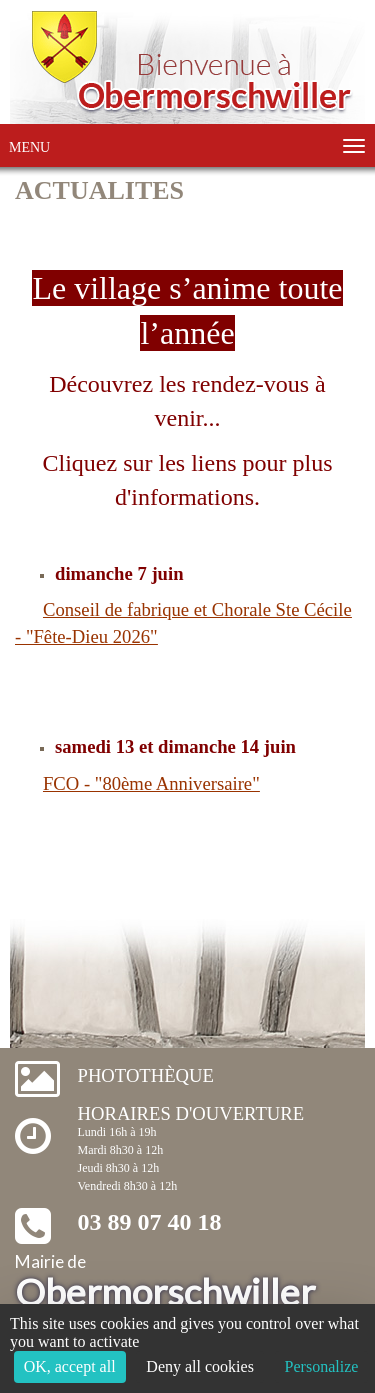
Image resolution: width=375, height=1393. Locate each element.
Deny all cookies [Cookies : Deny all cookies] (200, 1366)
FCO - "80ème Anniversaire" (151, 783)
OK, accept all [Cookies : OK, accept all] (70, 1366)
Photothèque (146, 1075)
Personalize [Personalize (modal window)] (322, 1366)
